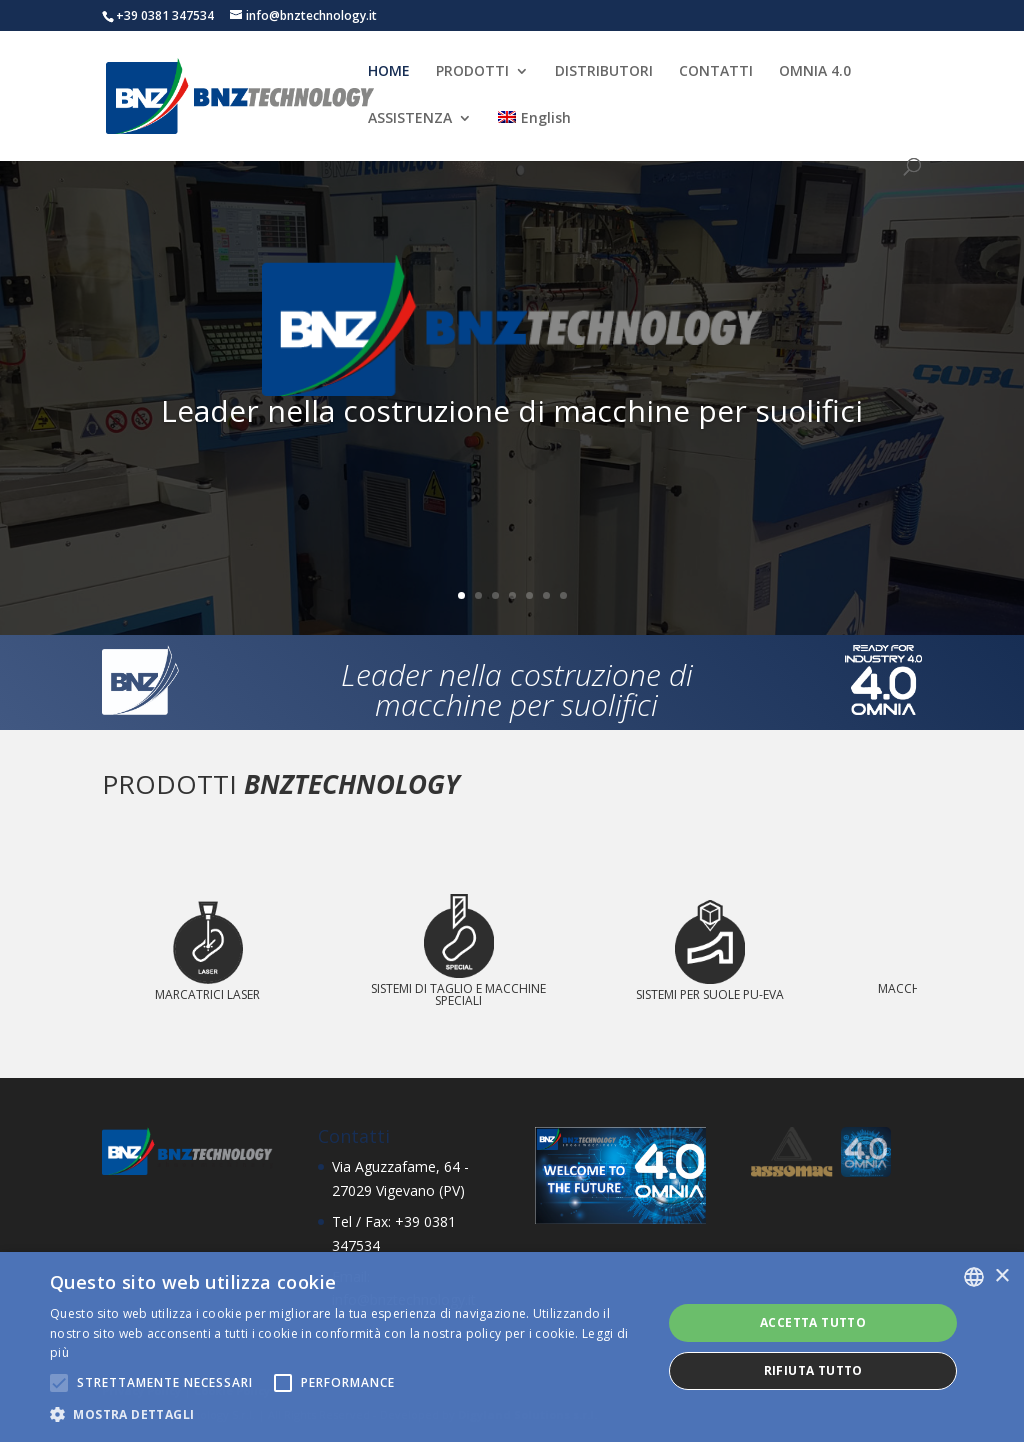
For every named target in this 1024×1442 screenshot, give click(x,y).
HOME (389, 72)
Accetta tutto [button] (813, 1322)
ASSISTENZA (410, 119)
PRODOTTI (472, 72)
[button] (347, 1415)
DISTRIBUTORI (604, 72)
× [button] (1001, 1276)
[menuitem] (534, 134)
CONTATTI (716, 72)
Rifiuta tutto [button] (813, 1370)
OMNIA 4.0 (815, 72)
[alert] (512, 1347)
